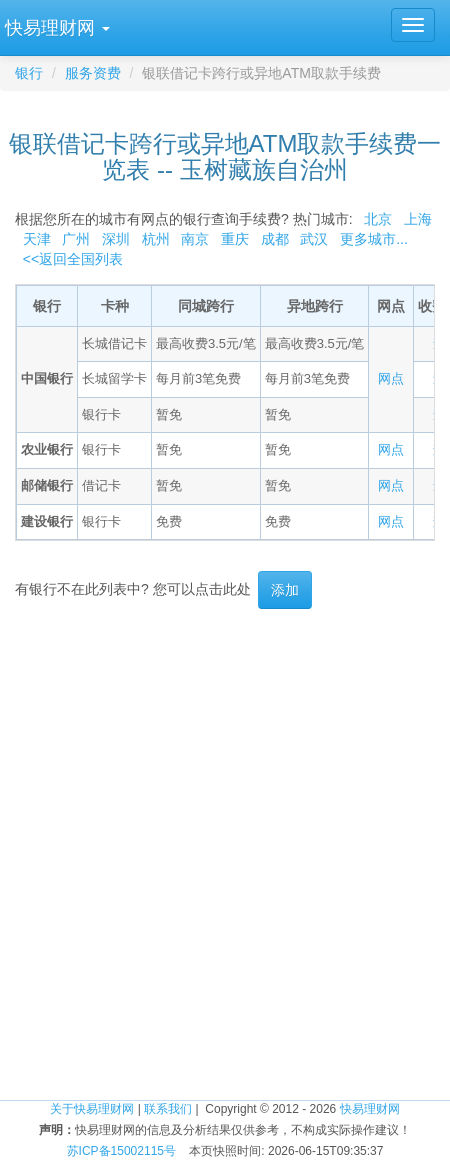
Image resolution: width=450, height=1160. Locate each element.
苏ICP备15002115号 (121, 1151)
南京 (195, 239)
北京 (378, 219)
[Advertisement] (225, 854)
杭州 (156, 239)
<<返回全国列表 (73, 259)
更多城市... (369, 239)
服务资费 (93, 73)
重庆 (235, 239)
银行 (29, 73)
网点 (391, 378)
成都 (275, 239)
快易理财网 (370, 1109)
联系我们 (168, 1109)
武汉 (314, 239)
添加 (285, 590)
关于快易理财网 (92, 1109)
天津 (37, 239)
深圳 (116, 239)
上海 (418, 219)
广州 (76, 239)
